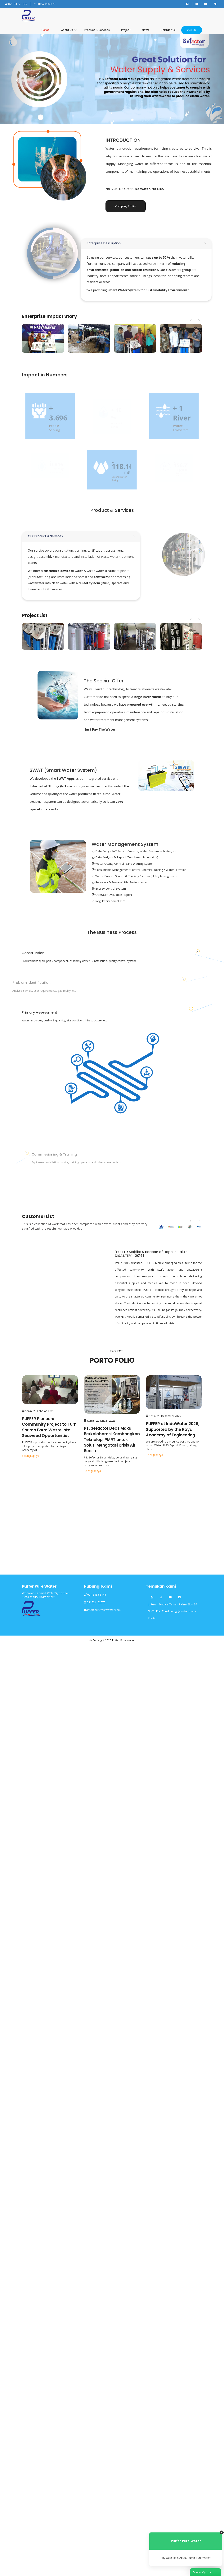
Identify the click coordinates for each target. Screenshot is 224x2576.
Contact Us (168, 30)
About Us (69, 30)
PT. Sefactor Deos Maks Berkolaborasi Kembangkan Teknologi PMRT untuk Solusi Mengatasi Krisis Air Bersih (112, 1439)
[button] (17, 79)
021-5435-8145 (16, 4)
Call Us (191, 30)
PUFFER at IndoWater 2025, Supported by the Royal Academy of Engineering (172, 1429)
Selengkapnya (30, 1456)
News (145, 30)
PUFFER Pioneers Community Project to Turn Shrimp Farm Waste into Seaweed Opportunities (49, 1427)
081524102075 (44, 4)
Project (126, 30)
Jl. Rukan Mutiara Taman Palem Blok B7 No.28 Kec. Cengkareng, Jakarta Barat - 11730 (172, 1611)
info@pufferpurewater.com (102, 1610)
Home (46, 30)
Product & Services (97, 30)
